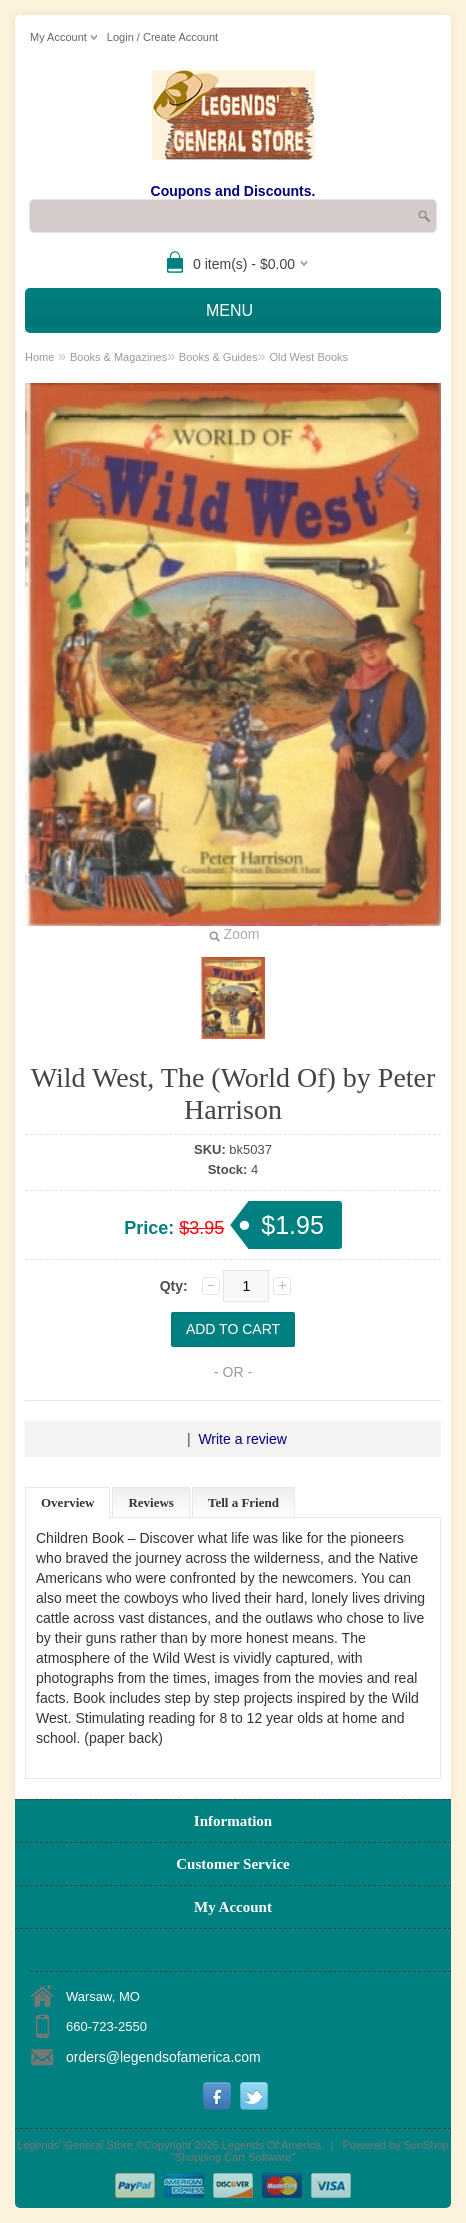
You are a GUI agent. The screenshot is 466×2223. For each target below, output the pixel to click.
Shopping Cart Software (233, 2157)
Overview (67, 1502)
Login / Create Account (162, 37)
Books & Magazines (118, 357)
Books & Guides (218, 357)
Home (39, 357)
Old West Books (308, 357)
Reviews (151, 1502)
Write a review (242, 1439)
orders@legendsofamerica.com (163, 2057)
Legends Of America (272, 2145)
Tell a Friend (243, 1502)
